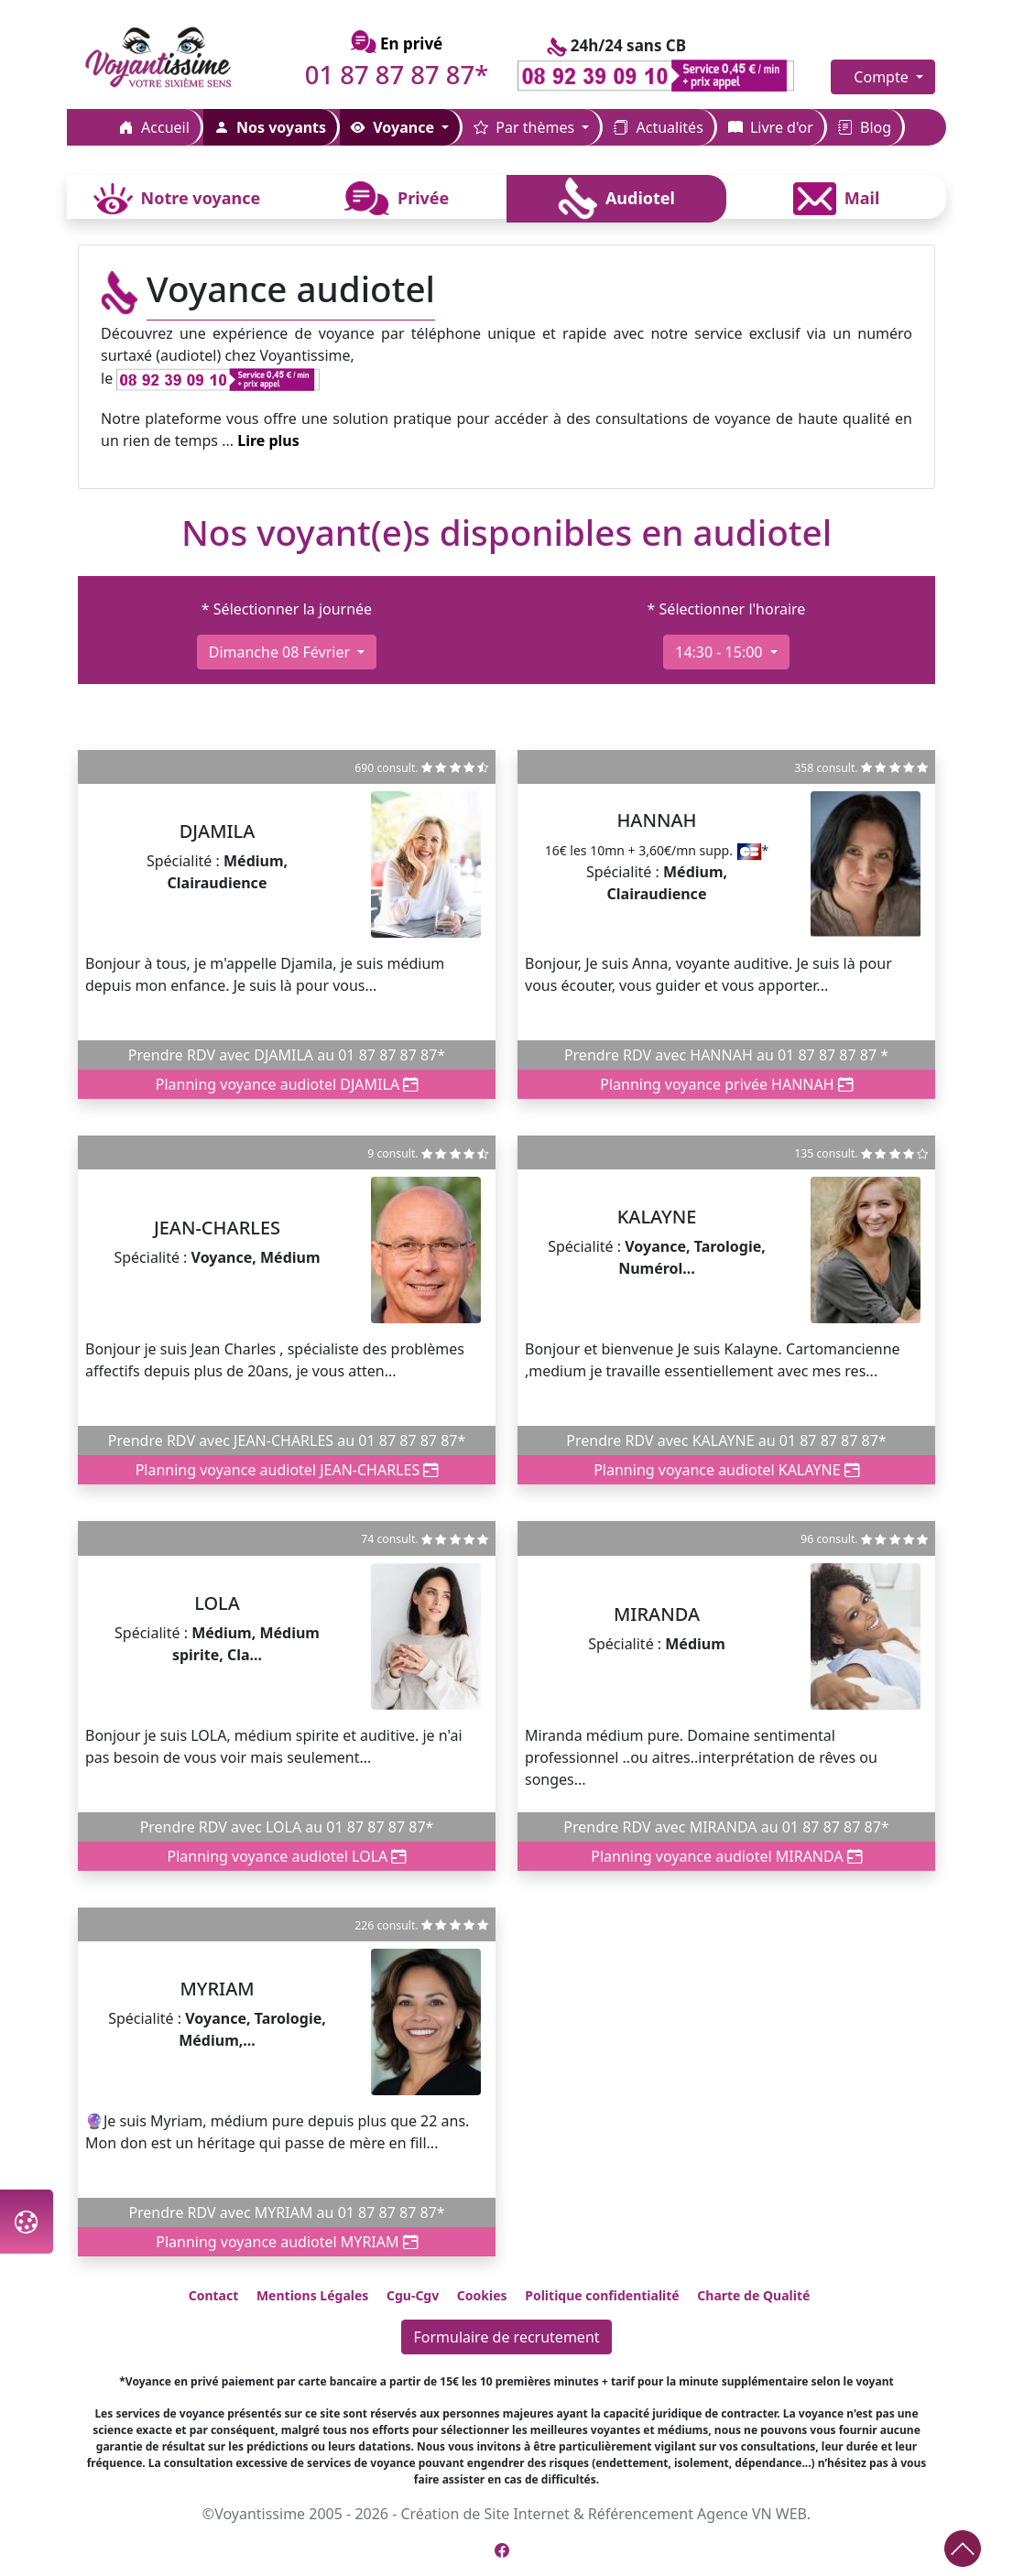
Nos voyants (270, 127)
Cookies (482, 2295)
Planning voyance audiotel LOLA (287, 1856)
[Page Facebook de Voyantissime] (502, 2550)
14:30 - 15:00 (720, 652)
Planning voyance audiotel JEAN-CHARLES (287, 1470)
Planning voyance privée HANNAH (726, 1084)
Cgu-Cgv (413, 2295)
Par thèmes (526, 127)
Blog (864, 127)
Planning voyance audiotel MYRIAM (286, 2242)
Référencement (640, 2514)
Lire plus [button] (268, 440)
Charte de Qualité (753, 2295)
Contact (214, 2295)
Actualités (658, 127)
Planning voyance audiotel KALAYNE (726, 1470)
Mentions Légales (312, 2295)
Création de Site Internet (484, 2514)
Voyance (394, 127)
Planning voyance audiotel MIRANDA (726, 1856)
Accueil (154, 127)
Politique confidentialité (602, 2295)
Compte (883, 77)
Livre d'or (770, 127)
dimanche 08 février (281, 652)
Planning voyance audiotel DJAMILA (287, 1084)
